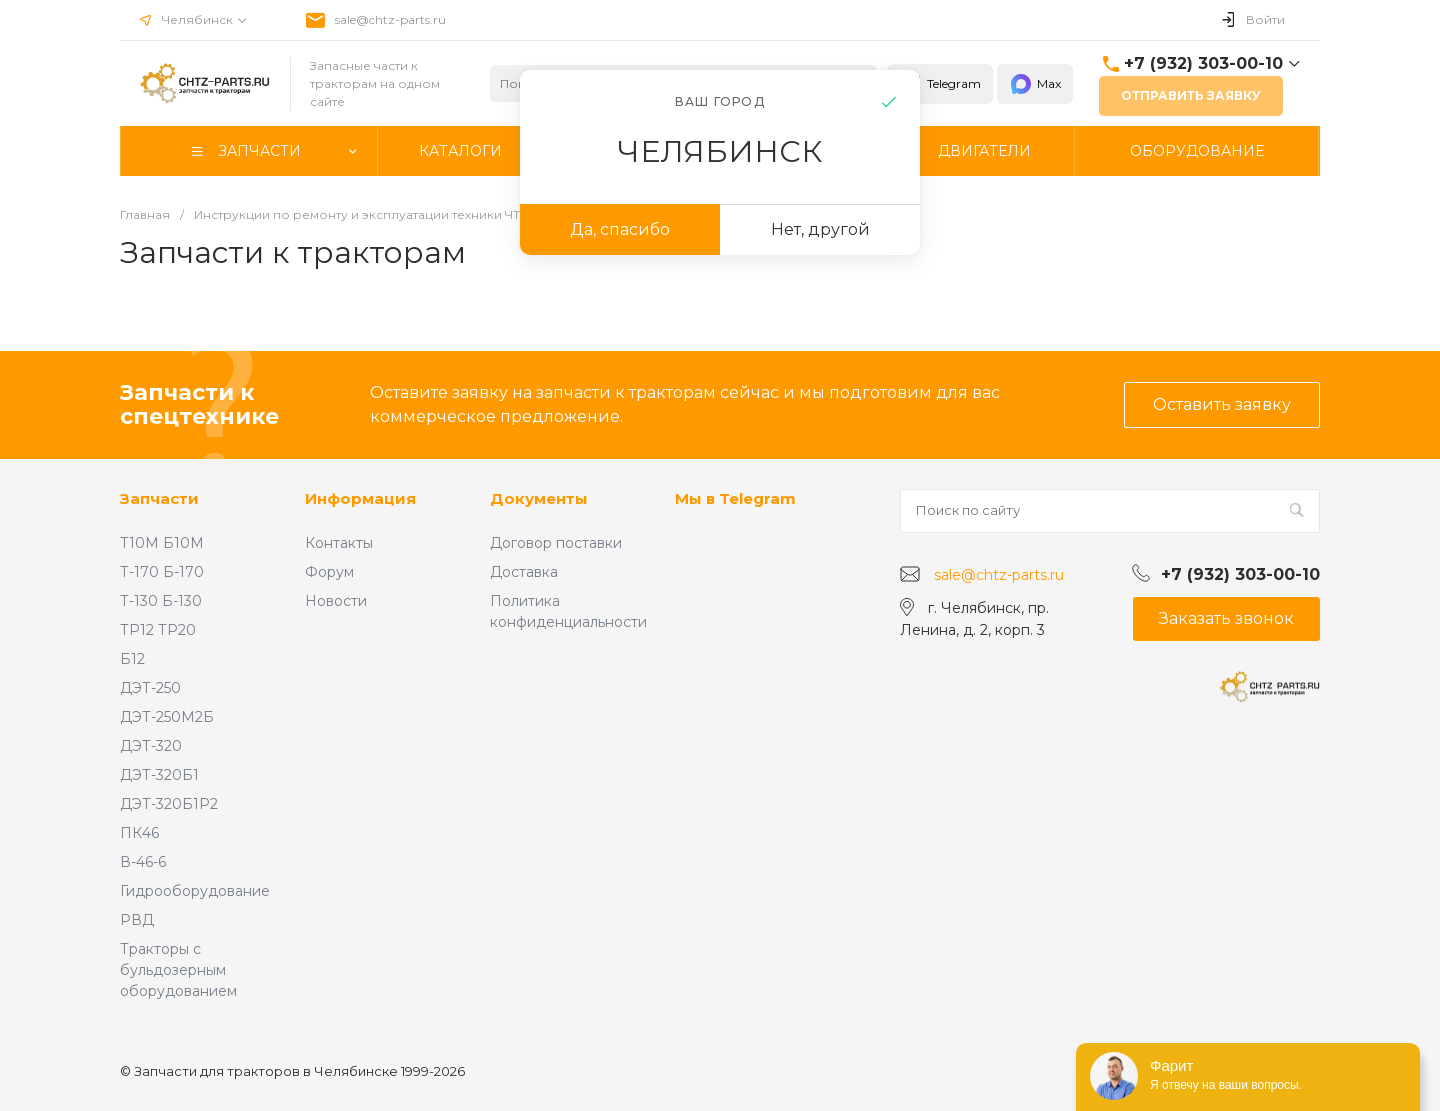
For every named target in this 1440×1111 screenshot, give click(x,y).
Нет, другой (820, 229)
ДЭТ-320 (151, 746)
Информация (360, 498)
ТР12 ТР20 (158, 630)
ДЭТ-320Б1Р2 (169, 804)
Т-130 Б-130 (161, 601)
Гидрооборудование (195, 891)
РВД (137, 920)
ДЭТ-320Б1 (159, 775)
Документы (539, 498)
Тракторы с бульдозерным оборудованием (178, 970)
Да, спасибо (620, 229)
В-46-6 (143, 862)
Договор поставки (556, 543)
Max (1035, 84)
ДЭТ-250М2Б (167, 717)
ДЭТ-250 (150, 688)
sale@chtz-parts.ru (390, 19)
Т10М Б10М (162, 543)
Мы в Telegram (735, 498)
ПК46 (139, 833)
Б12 (132, 659)
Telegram (940, 84)
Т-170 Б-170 (162, 572)
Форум (329, 572)
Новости (336, 601)
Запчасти (159, 498)
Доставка (524, 572)
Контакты (339, 543)
